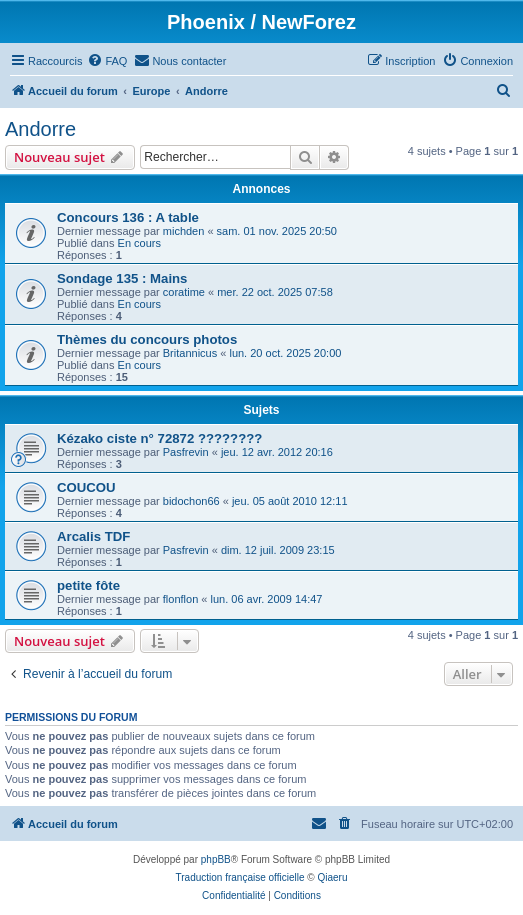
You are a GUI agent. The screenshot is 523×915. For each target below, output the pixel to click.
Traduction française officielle (240, 877)
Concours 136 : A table (128, 217)
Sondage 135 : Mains (122, 278)
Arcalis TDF (93, 536)
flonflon (180, 599)
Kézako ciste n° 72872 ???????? (159, 438)
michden (184, 231)
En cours (139, 243)
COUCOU (86, 487)
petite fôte (88, 585)
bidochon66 (191, 501)
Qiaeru (332, 877)
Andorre (40, 129)
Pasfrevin (186, 452)
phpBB (216, 859)
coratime (184, 292)
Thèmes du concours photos (147, 339)
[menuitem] (107, 61)
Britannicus (190, 353)
